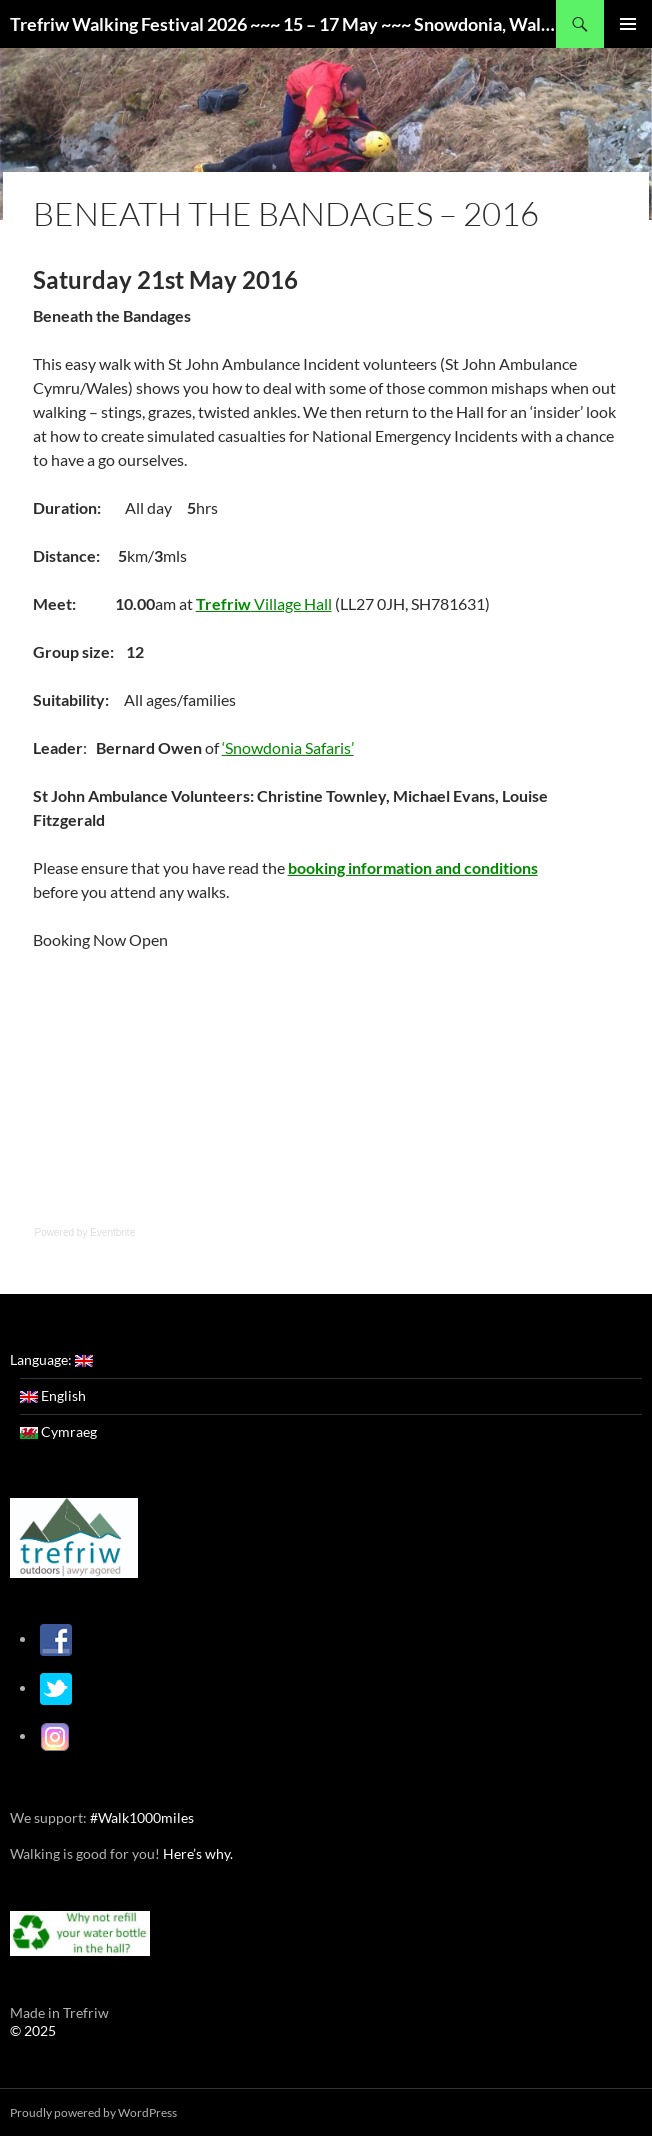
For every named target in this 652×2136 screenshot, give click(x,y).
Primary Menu (628, 24)
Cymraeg (58, 1431)
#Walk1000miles (142, 1816)
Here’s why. (196, 1852)
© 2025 (33, 2029)
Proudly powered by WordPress (93, 2111)
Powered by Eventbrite (85, 1232)
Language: (51, 1359)
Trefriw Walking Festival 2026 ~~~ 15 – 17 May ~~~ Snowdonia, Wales (283, 24)
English (53, 1395)
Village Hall (264, 603)
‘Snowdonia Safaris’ (288, 747)
